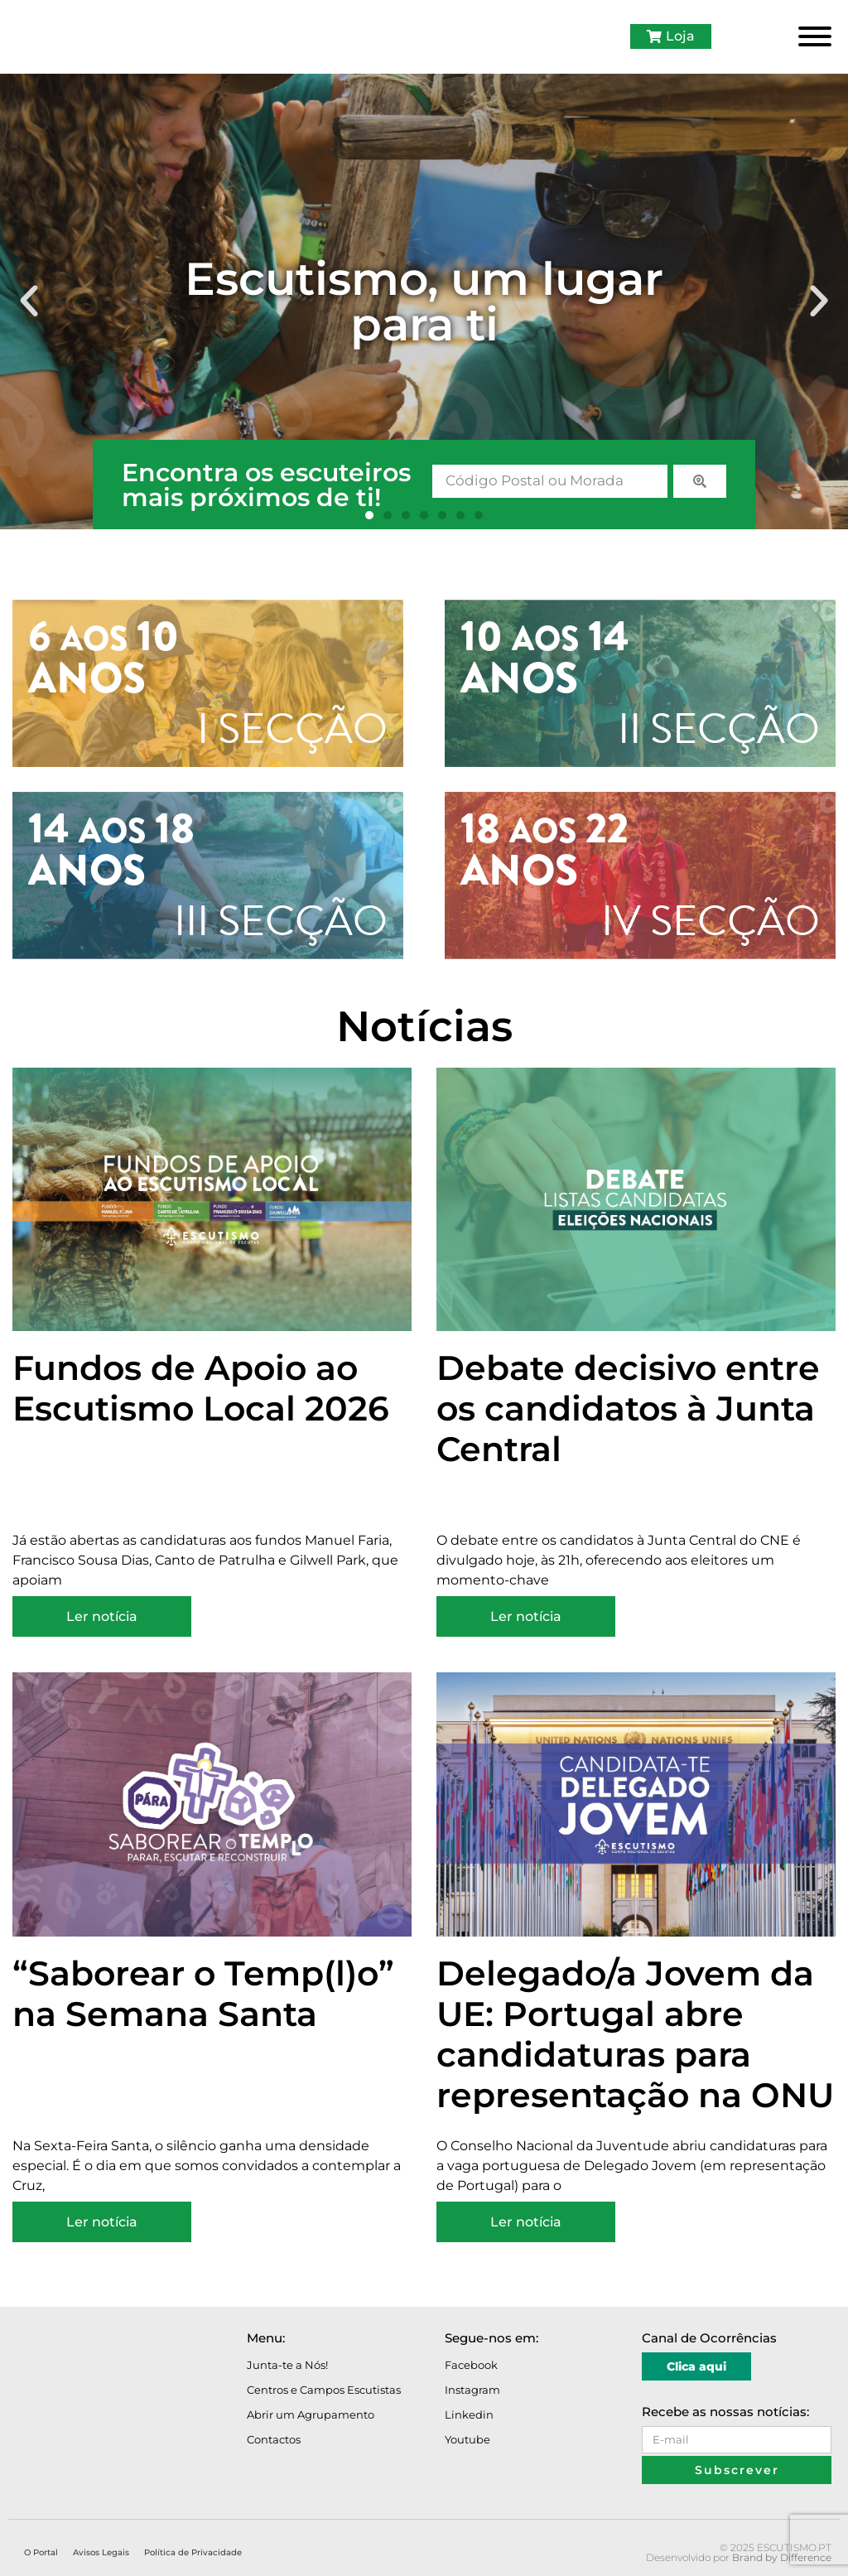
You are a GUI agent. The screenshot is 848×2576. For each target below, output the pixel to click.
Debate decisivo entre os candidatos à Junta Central (628, 1408)
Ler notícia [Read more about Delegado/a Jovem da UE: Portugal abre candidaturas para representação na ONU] (525, 2222)
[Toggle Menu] (814, 36)
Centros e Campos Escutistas (324, 2389)
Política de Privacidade (193, 2552)
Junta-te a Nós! (287, 2364)
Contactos (274, 2439)
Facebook (471, 2364)
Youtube (467, 2439)
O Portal (41, 2552)
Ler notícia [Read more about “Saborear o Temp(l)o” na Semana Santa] (101, 2222)
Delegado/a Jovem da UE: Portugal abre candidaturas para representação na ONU (635, 2033)
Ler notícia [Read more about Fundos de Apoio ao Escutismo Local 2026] (101, 1616)
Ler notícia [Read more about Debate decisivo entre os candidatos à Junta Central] (525, 1616)
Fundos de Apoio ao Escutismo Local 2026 (200, 1388)
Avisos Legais (101, 2552)
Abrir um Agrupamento (310, 2414)
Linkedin (469, 2414)
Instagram (472, 2389)
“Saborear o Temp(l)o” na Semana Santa (203, 1993)
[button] (29, 301)
